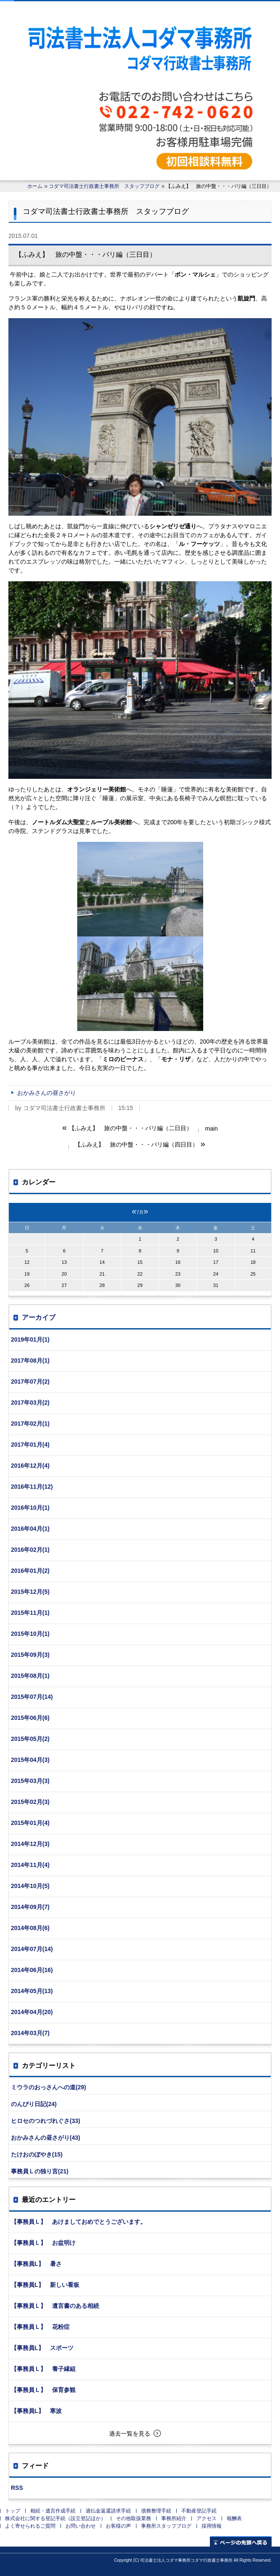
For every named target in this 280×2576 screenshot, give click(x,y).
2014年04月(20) (32, 2012)
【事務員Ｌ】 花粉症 (40, 2326)
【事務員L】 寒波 (36, 2410)
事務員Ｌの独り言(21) (39, 2171)
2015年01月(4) (30, 1822)
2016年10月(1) (30, 1507)
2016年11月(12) (32, 1486)
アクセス (206, 2518)
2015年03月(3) (30, 1780)
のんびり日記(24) (34, 2104)
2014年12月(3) (30, 1843)
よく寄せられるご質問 (30, 2526)
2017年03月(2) (30, 1402)
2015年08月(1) (30, 1675)
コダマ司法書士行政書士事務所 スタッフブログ (104, 186)
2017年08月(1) (30, 1360)
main (211, 1128)
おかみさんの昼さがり (46, 1092)
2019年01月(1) (30, 1339)
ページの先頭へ (241, 2541)
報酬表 (234, 2518)
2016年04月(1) (30, 1528)
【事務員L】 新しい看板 (45, 2284)
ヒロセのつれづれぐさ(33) (45, 2120)
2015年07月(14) (32, 1696)
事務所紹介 (173, 2518)
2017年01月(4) (30, 1444)
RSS (17, 2487)
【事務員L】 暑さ (36, 2263)
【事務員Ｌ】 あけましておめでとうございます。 (78, 2221)
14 (102, 1262)
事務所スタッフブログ (166, 2526)
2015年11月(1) (30, 1612)
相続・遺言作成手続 (53, 2511)
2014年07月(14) (32, 1949)
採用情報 (211, 2526)
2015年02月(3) (30, 1801)
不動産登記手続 (199, 2511)
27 (64, 1285)
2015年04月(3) (30, 1759)
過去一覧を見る (129, 2433)
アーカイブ (38, 1317)
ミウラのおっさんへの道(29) (48, 2087)
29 (139, 1285)
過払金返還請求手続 (108, 2511)
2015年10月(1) (30, 1633)
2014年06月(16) (32, 1970)
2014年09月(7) (30, 1907)
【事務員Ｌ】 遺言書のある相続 (55, 2305)
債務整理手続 (156, 2511)
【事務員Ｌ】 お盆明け (43, 2242)
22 (139, 1273)
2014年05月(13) (32, 1991)
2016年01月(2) (30, 1570)
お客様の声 (118, 2526)
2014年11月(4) (30, 1864)
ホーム (34, 186)
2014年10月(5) (30, 1886)
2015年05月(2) (30, 1738)
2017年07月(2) (30, 1381)
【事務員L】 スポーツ (42, 2347)
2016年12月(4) (30, 1465)
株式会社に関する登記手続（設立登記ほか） (55, 2518)
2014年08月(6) (30, 1928)
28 (102, 1285)
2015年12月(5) (30, 1591)
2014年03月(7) (30, 2033)
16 (178, 1262)
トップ (12, 2511)
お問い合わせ (80, 2526)
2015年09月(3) (30, 1654)
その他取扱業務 (133, 2518)
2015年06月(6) (30, 1717)
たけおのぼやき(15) (37, 2154)
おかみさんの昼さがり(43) (45, 2137)
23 (178, 1273)
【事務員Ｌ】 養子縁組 (43, 2368)
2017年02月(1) (30, 1423)
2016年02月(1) (30, 1549)
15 (139, 1262)
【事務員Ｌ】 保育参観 (43, 2389)
